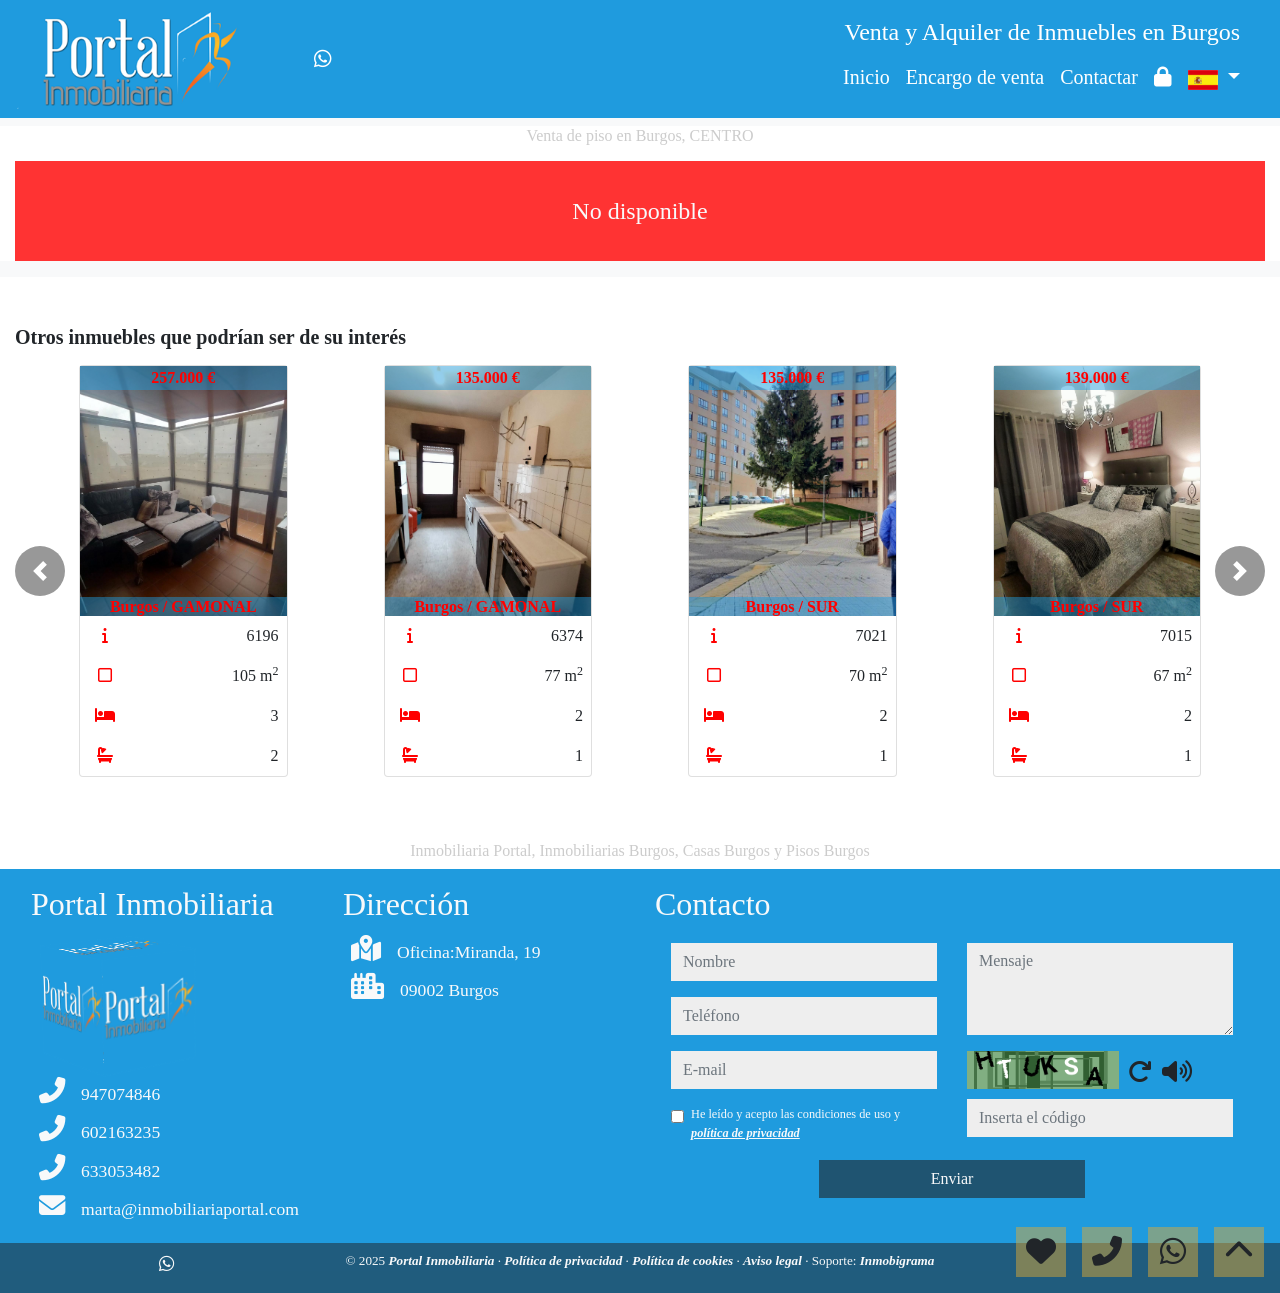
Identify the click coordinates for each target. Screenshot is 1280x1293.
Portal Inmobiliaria (443, 1260)
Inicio (866, 77)
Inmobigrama (897, 1260)
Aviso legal (774, 1260)
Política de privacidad (564, 1260)
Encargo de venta (975, 77)
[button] (40, 571)
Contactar (1099, 77)
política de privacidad (745, 1133)
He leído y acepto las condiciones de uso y (795, 1123)
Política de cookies (684, 1260)
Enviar (952, 1178)
